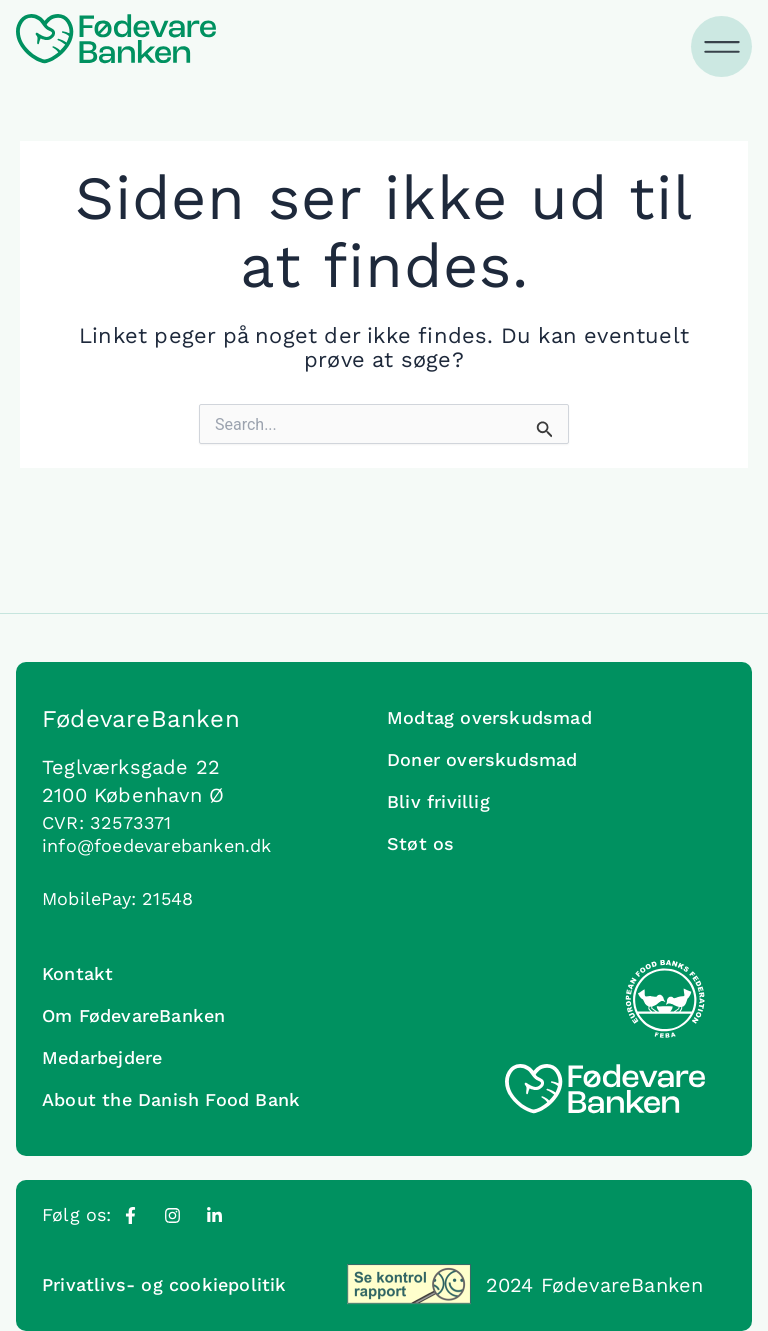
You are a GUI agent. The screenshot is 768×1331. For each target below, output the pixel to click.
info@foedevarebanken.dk (157, 845)
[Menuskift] (723, 47)
